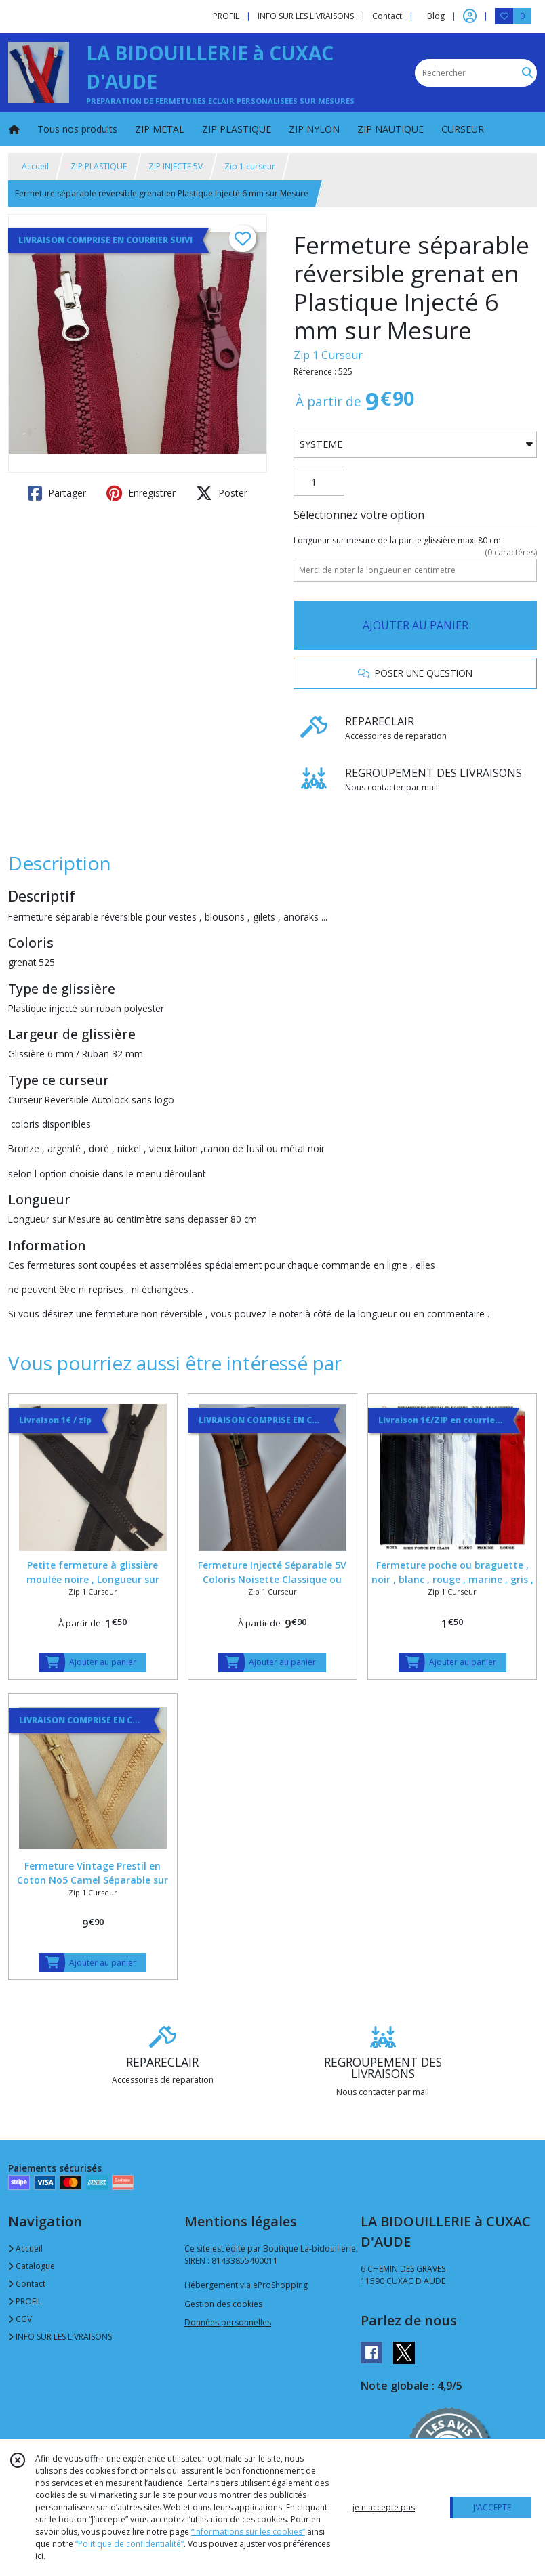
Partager (57, 493)
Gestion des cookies (223, 2304)
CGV (20, 2319)
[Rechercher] (527, 73)
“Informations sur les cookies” (248, 2531)
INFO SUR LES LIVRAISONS (60, 2336)
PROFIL (25, 2301)
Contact (387, 16)
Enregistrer (141, 493)
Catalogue (31, 2266)
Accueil (35, 166)
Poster (221, 493)
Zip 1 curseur (249, 166)
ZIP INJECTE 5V (175, 166)
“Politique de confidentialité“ (129, 2544)
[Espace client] (470, 16)
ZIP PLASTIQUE (98, 166)
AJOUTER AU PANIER (415, 625)
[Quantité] (319, 482)
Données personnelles (227, 2322)
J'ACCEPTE (492, 2507)
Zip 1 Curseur (328, 354)
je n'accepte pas (383, 2507)
